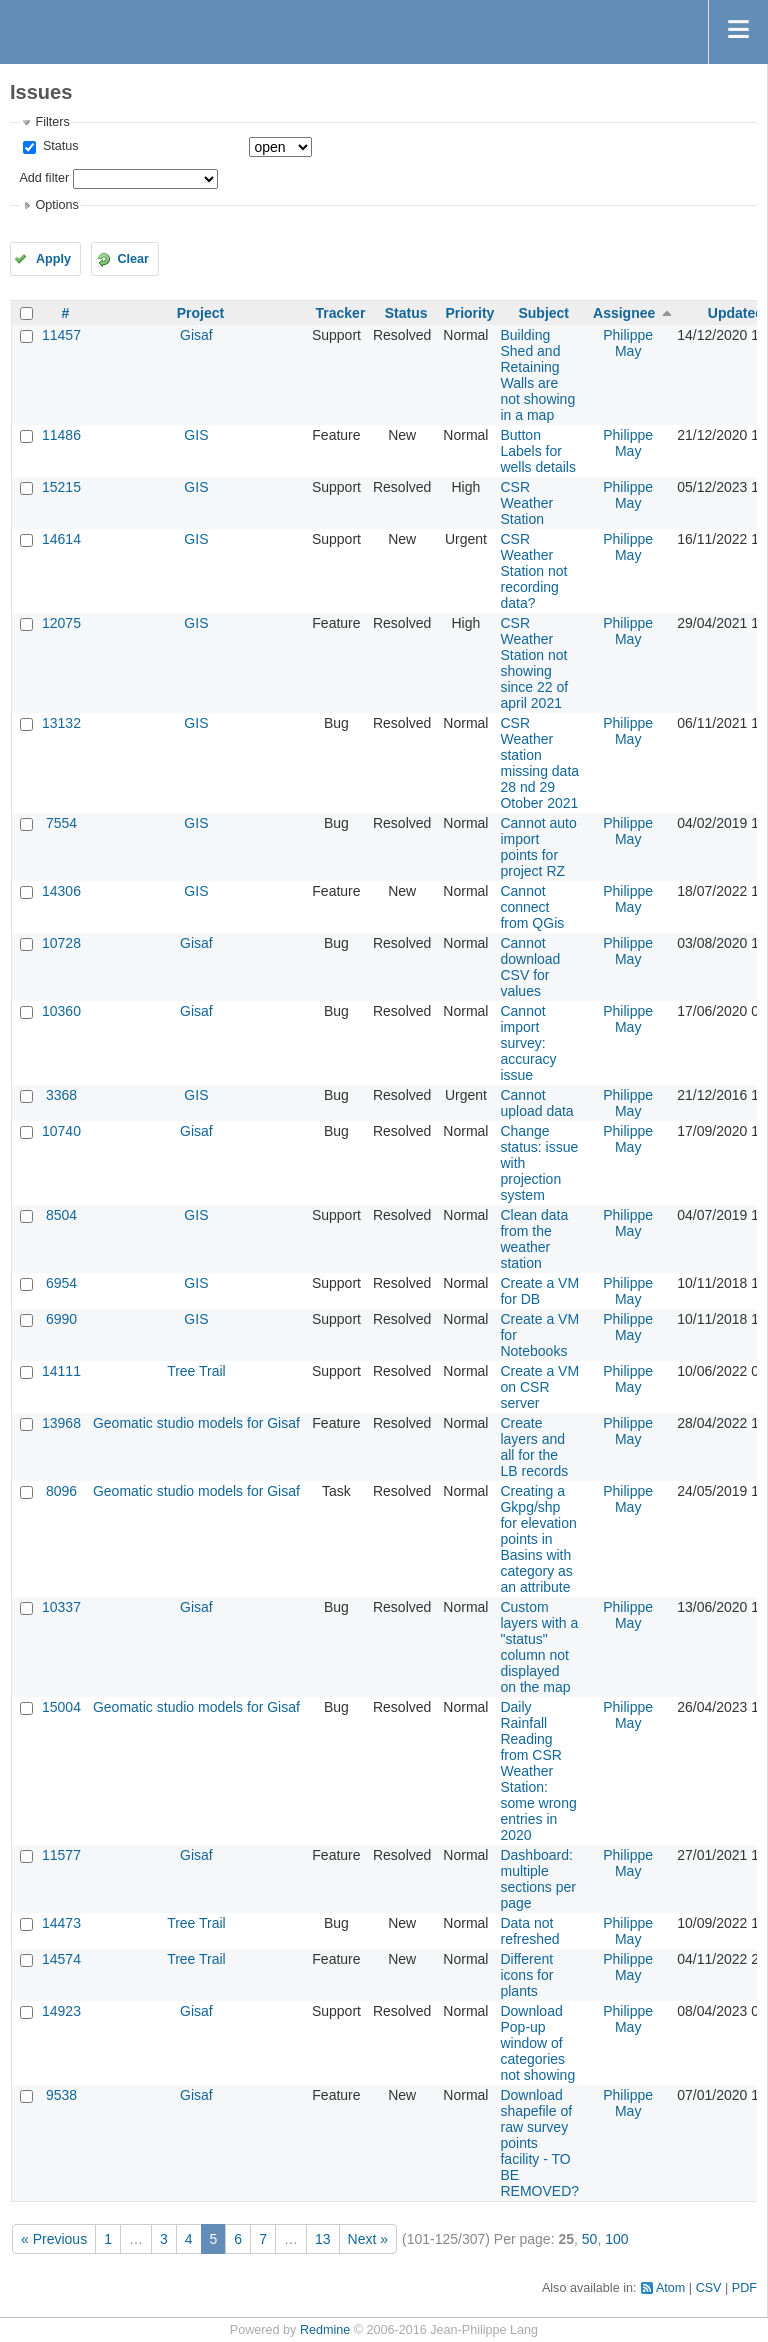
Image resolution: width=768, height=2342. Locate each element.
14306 (61, 891)
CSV (709, 2288)
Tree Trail (196, 1371)
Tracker (341, 313)
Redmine (325, 2330)
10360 (61, 1011)
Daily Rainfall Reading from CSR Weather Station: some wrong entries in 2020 (538, 1771)
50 (590, 2239)
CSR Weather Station (526, 503)
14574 (61, 1959)
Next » (368, 2239)
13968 (61, 1423)
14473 (61, 1923)
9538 (61, 2095)
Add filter (44, 178)
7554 (61, 823)
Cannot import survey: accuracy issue (528, 1043)
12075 (61, 623)
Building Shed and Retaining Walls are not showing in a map (537, 375)
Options (56, 205)
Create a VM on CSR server (539, 1387)
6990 (61, 1319)
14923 (61, 2011)
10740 (61, 1131)
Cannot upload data (536, 1103)
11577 (61, 1855)
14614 (61, 539)
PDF (744, 2288)
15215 (61, 487)
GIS (196, 435)
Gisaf (196, 335)
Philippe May (628, 343)
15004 (61, 1707)
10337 (61, 1607)
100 (616, 2239)
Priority (469, 313)
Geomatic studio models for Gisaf (196, 1423)
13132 (61, 723)
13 (323, 2239)
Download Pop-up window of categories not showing (537, 2043)
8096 (61, 1491)
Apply (53, 259)
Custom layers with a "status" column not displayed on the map (539, 1647)
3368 (61, 1095)
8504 (61, 1215)
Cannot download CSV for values (530, 967)
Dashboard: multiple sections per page (537, 1879)
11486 (61, 435)
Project (200, 313)
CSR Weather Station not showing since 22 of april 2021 (534, 663)
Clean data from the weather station (534, 1239)
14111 (61, 1371)
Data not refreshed (529, 1931)
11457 (61, 335)
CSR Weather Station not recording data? (533, 571)
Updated (736, 313)
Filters (52, 122)
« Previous (54, 2239)
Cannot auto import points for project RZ (538, 847)
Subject (543, 313)
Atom (670, 2288)
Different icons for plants (526, 1975)
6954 (61, 1283)
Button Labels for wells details (537, 451)
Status (58, 146)
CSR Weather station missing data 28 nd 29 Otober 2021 (539, 763)
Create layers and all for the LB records (534, 1447)
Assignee (624, 313)
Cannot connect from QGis (532, 907)
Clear (133, 259)
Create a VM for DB (539, 1291)
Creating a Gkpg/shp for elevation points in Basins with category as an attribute (538, 1539)
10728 (61, 943)
